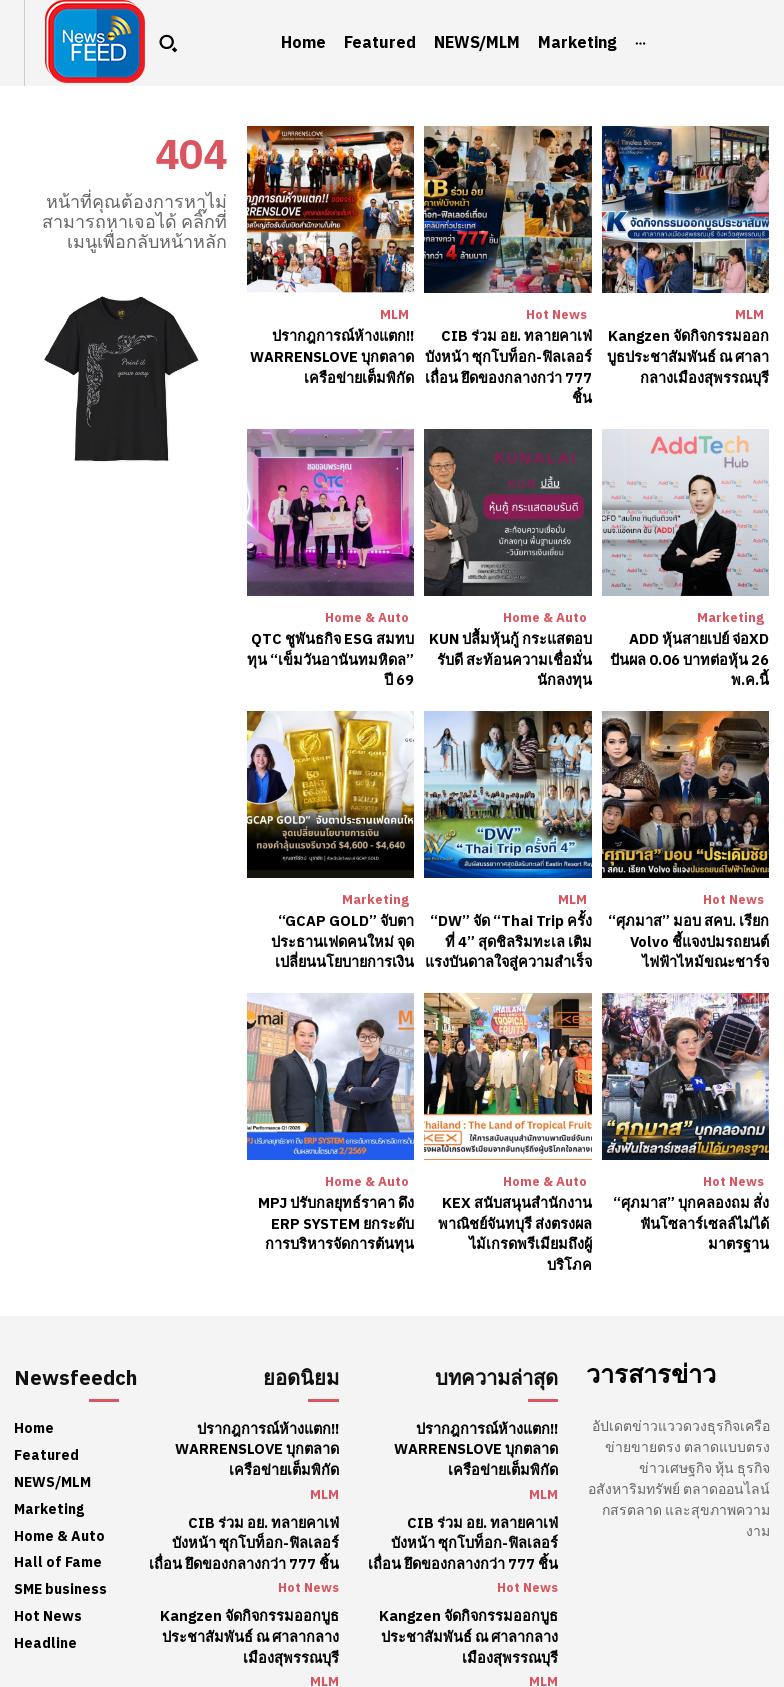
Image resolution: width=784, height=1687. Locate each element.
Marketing (730, 613)
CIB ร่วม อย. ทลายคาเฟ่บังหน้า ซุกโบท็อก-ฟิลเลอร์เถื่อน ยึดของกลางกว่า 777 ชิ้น (511, 365)
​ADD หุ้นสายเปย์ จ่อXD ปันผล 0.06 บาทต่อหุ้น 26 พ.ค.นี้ (693, 654)
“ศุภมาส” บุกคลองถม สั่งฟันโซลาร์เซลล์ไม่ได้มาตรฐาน (695, 1212)
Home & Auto (367, 613)
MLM (394, 314)
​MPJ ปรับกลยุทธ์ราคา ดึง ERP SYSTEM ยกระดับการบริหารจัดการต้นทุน (334, 1212)
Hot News (556, 314)
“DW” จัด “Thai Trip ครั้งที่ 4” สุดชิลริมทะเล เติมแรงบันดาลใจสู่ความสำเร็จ (509, 933)
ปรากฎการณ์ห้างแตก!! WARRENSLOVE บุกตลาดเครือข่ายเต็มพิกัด (335, 355)
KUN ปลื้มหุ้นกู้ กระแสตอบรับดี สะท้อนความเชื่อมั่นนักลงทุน (508, 654)
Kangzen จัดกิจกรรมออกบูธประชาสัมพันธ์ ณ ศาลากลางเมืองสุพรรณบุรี (689, 355)
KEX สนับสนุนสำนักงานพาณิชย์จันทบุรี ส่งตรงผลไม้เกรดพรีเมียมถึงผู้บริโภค (512, 1212)
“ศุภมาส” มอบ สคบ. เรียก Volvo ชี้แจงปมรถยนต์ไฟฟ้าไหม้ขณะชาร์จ (692, 933)
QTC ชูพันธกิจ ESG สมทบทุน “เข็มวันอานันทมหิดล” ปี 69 (334, 654)
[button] (168, 43)
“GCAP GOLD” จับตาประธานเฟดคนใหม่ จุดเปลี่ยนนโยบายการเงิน (344, 933)
